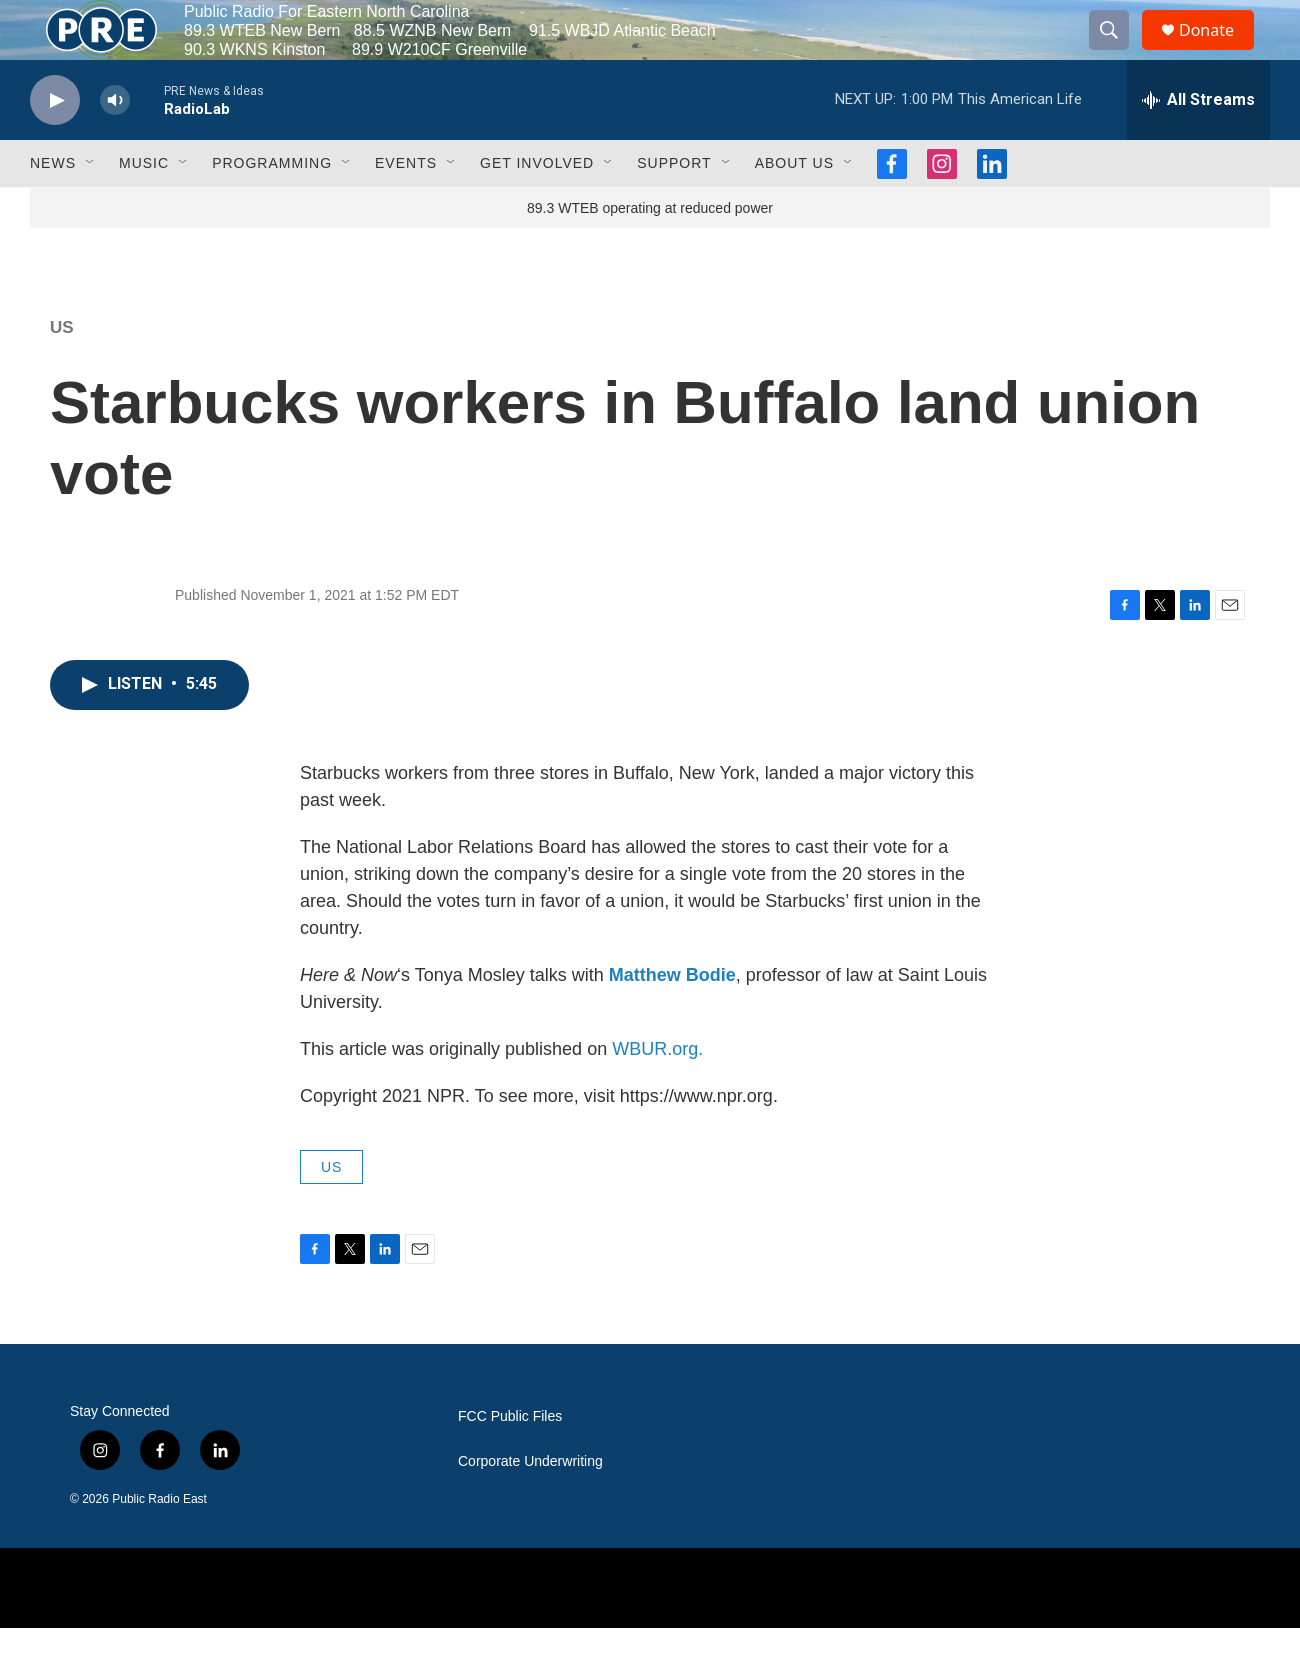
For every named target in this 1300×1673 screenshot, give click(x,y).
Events (406, 208)
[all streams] (1198, 145)
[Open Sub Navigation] (91, 208)
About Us (794, 208)
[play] (55, 145)
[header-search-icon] (1118, 53)
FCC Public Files (510, 1461)
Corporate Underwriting (530, 1506)
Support (674, 208)
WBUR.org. (657, 1094)
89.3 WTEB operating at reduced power (650, 253)
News (53, 208)
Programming (272, 208)
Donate (1219, 52)
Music (144, 208)
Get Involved (537, 208)
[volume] (115, 145)
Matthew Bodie (672, 1020)
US (62, 372)
